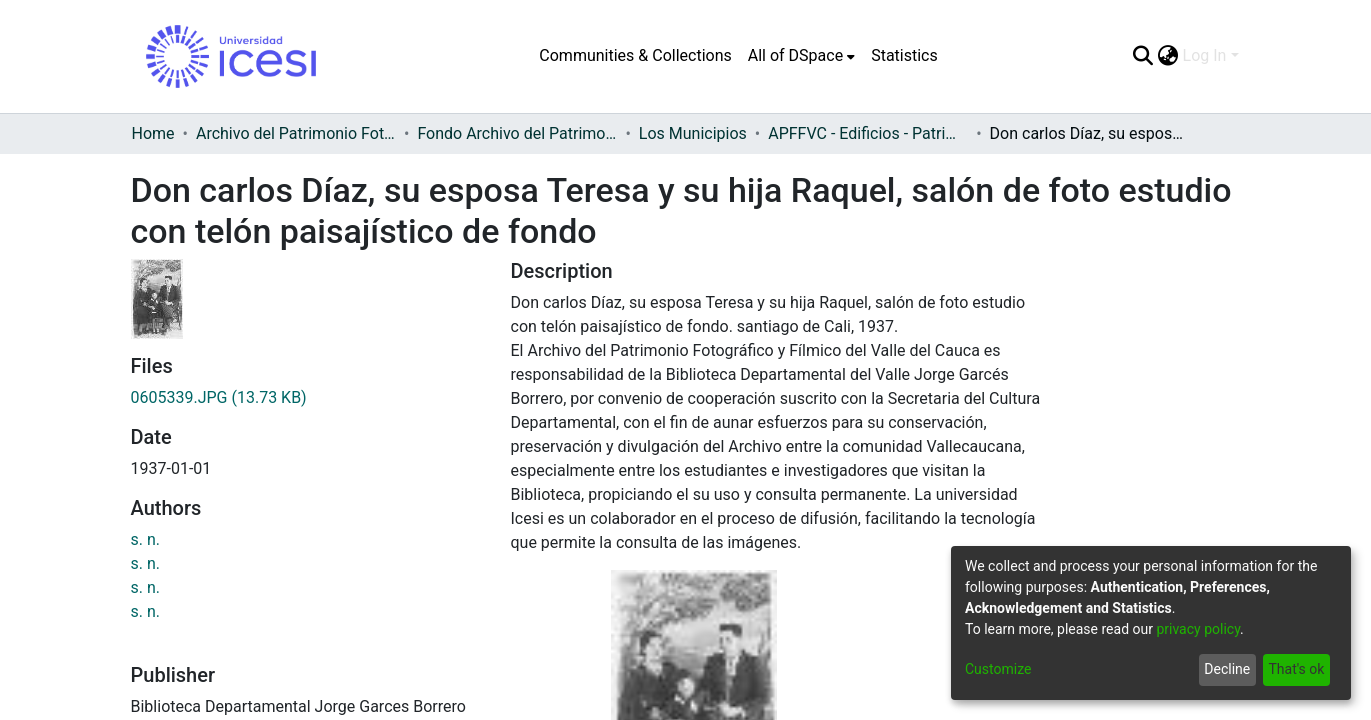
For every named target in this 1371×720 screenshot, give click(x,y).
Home (153, 133)
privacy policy (1198, 629)
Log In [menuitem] (1205, 55)
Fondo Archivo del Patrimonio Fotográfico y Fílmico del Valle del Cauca (517, 133)
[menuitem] (801, 56)
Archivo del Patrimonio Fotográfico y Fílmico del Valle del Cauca (296, 133)
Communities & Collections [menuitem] (635, 55)
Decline (1227, 669)
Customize (998, 669)
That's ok (1296, 669)
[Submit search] (1143, 56)
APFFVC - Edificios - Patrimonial (868, 133)
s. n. (146, 539)
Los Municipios (693, 133)
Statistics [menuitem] (904, 55)
